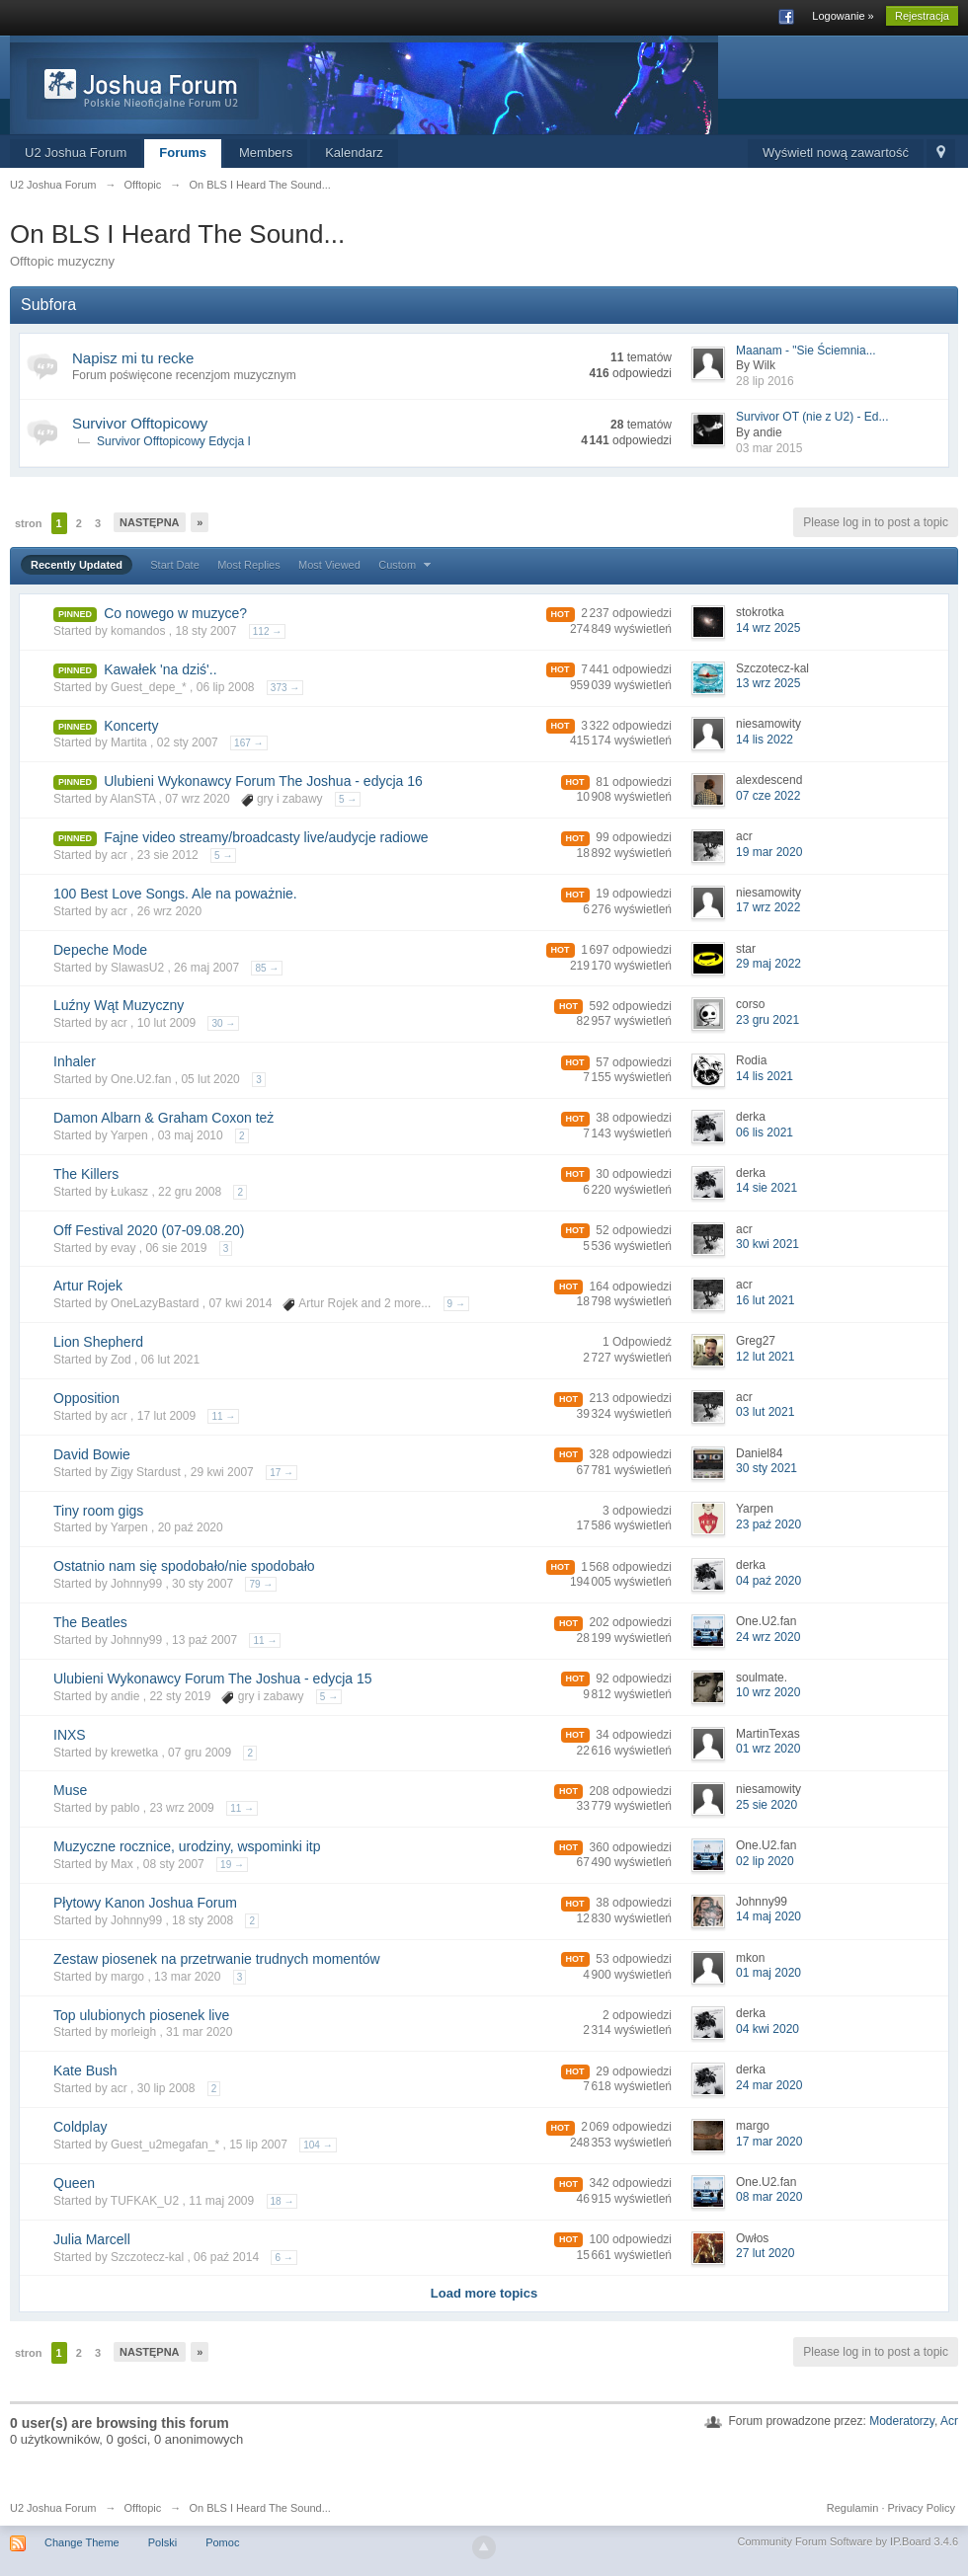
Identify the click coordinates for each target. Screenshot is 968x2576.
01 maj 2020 (768, 1973)
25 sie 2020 (766, 1805)
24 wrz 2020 (768, 1637)
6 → (283, 2257)
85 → (267, 968)
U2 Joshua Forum (75, 152)
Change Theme (82, 2542)
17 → (281, 1472)
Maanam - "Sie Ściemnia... (806, 350)
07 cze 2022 (768, 796)
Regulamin (853, 2508)
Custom (407, 565)
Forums (182, 152)
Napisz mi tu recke (133, 358)
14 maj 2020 (768, 1916)
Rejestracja (922, 16)
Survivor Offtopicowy (139, 423)
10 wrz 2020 (768, 1692)
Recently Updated (76, 565)
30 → (223, 1023)
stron (28, 523)
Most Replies (249, 565)
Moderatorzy (901, 2421)
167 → (248, 743)
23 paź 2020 (768, 1524)
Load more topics (484, 2293)
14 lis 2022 (764, 739)
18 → (282, 2201)
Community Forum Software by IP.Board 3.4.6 (847, 2541)
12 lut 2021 (765, 1357)
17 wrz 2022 (768, 907)
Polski (162, 2542)
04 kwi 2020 (767, 2029)
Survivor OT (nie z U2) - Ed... (812, 417)
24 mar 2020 (769, 2085)
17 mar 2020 (769, 2141)
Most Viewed (329, 565)
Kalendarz (354, 152)
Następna (150, 522)
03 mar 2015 (769, 448)
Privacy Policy (921, 2508)
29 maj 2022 (768, 964)
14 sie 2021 (766, 1188)
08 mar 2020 (769, 2197)
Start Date (175, 565)
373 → (285, 687)
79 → (261, 1584)
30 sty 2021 (766, 1468)
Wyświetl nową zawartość (836, 152)
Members (265, 152)
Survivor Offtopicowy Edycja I (174, 441)
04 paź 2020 (768, 1581)
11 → (223, 1416)
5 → (348, 799)
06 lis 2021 (764, 1132)
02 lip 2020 (765, 1861)
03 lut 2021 (765, 1412)
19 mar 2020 (769, 852)
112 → (267, 631)
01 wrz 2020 (768, 1749)
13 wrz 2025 (768, 683)
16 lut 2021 (765, 1300)
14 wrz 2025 (768, 628)
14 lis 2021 (764, 1076)
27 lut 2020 (765, 2253)
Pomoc (222, 2542)
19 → (232, 1864)
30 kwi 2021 (767, 1244)
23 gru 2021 (767, 1020)
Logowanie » (842, 16)
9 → (456, 1303)
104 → (317, 2145)
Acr (949, 2421)
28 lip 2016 (765, 381)
